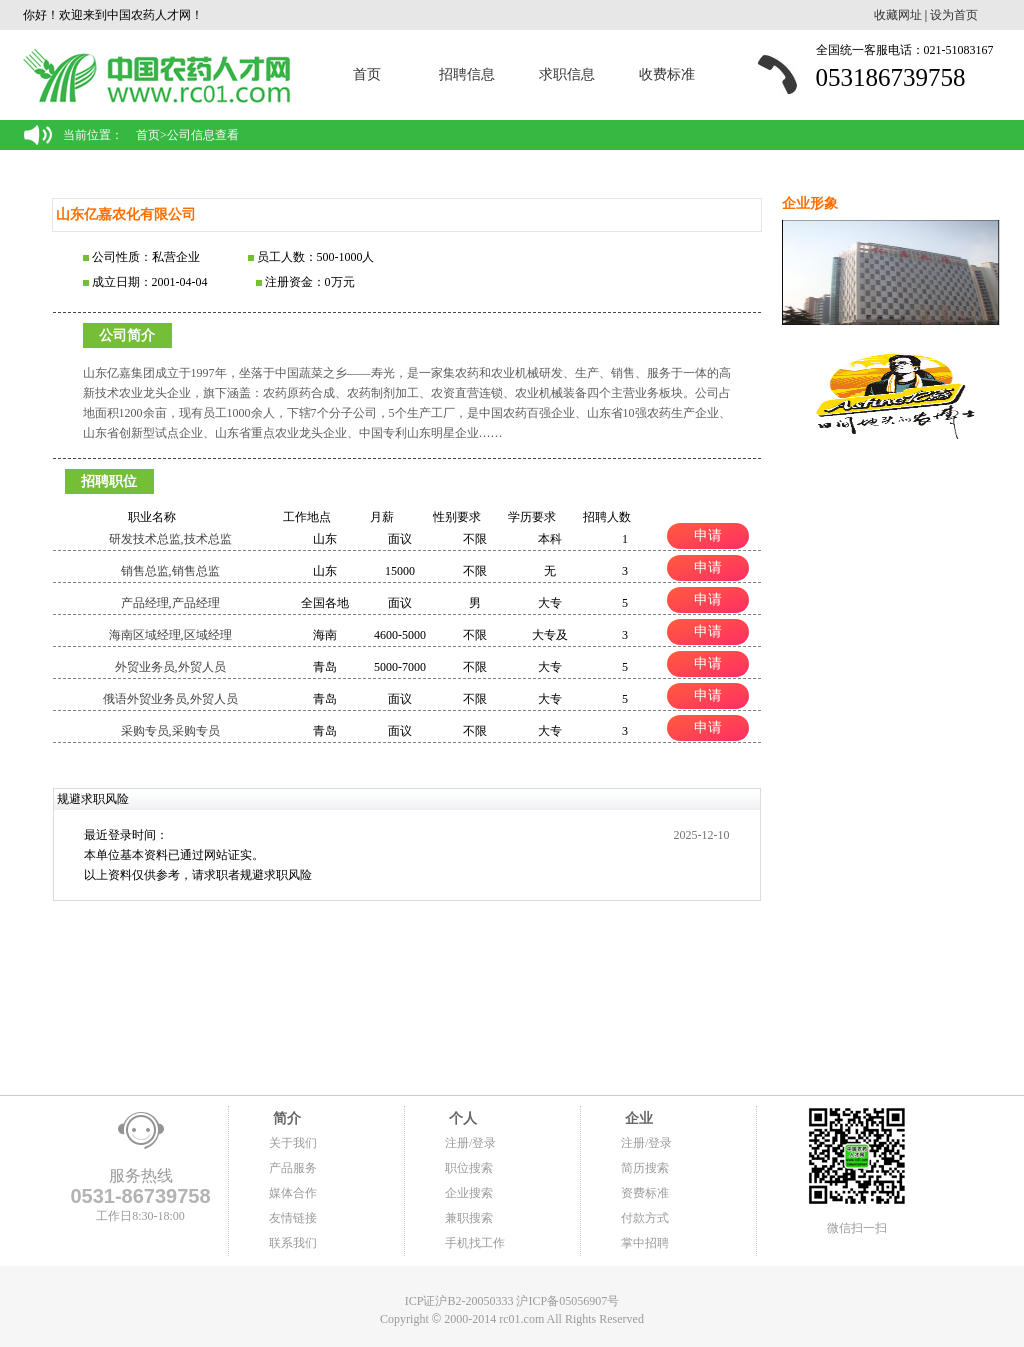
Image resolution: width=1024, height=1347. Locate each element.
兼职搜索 (469, 1218)
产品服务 (293, 1168)
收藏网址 (898, 15)
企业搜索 (469, 1193)
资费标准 (645, 1193)
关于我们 (293, 1143)
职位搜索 (469, 1168)
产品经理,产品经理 (170, 603)
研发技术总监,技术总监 (170, 539)
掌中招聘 (645, 1243)
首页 (367, 74)
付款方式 (645, 1218)
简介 (285, 1118)
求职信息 (567, 74)
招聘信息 (467, 74)
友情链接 (293, 1218)
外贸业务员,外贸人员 (170, 667)
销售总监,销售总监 (170, 571)
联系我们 (293, 1243)
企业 (637, 1118)
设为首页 (954, 15)
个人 (461, 1118)
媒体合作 (293, 1193)
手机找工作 (475, 1243)
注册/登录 (470, 1143)
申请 (708, 535)
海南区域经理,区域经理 (170, 635)
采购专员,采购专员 (170, 731)
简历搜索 (645, 1168)
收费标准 (667, 74)
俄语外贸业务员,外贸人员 (170, 699)
